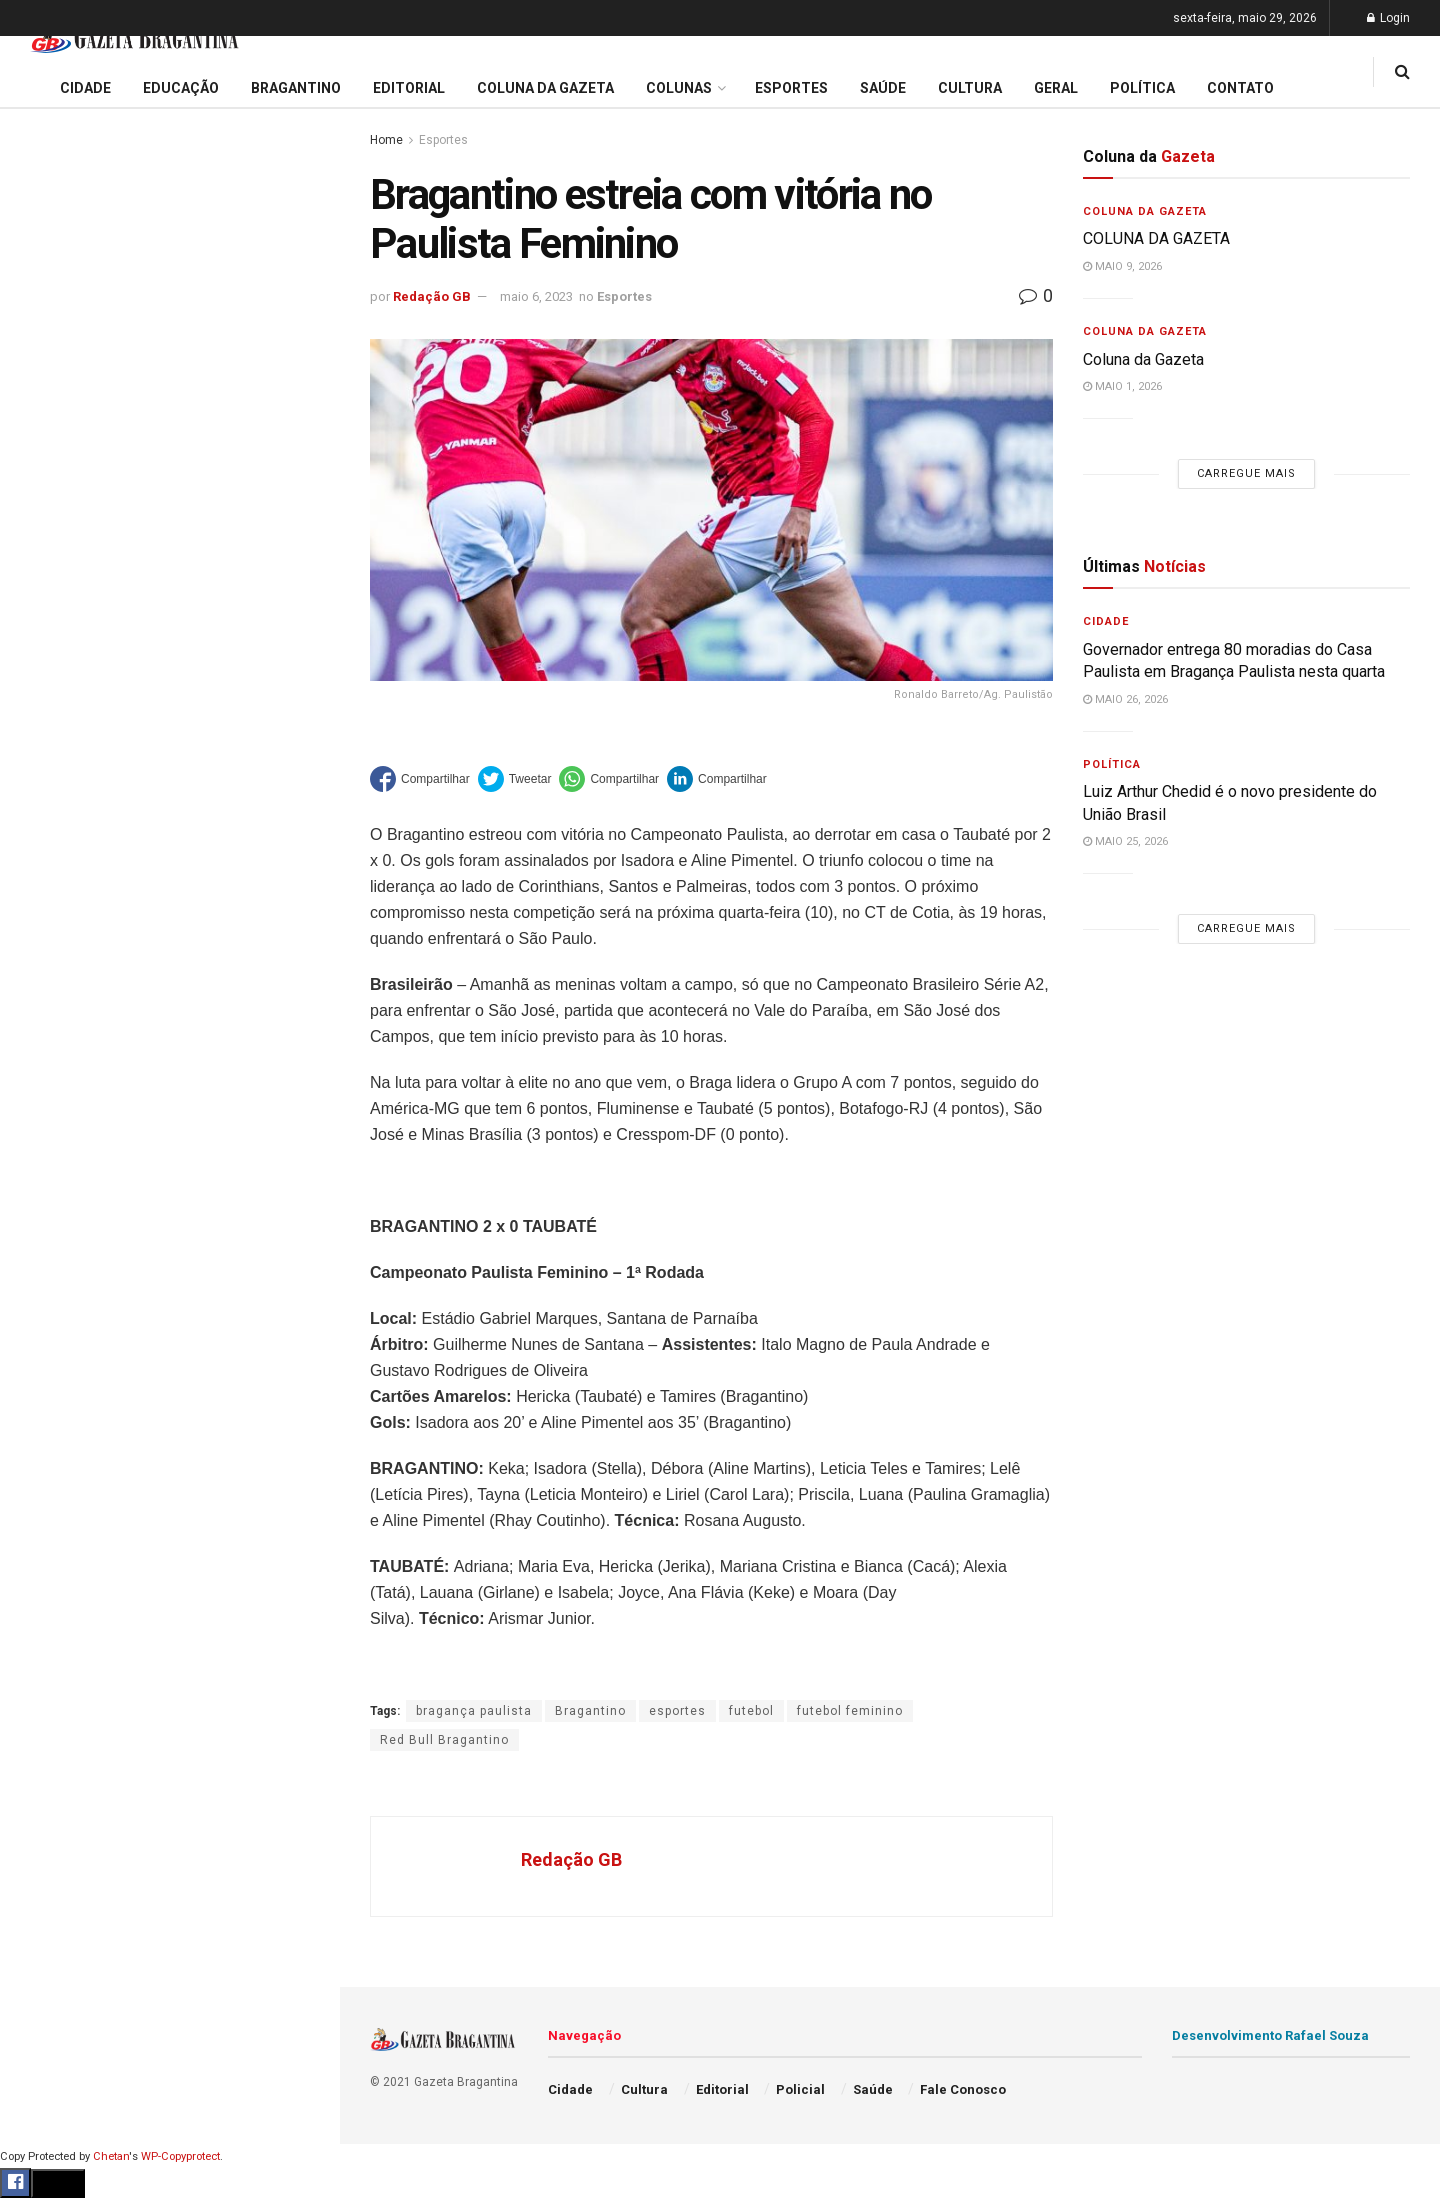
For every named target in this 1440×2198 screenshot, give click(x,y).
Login (1388, 18)
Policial (45, 895)
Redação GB (432, 296)
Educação (53, 666)
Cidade (44, 628)
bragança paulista (474, 1711)
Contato (1240, 88)
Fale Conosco (66, 1048)
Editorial (48, 704)
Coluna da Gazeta (78, 743)
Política (46, 933)
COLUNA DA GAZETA (1156, 238)
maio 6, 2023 (536, 296)
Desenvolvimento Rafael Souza (1270, 2035)
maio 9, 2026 (1122, 266)
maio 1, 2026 (1122, 386)
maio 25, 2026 (1125, 841)
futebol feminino (850, 1711)
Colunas (679, 88)
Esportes (50, 819)
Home (386, 140)
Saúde (41, 972)
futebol (751, 1711)
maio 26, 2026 (1125, 699)
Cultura (44, 857)
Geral (38, 1010)
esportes (677, 1711)
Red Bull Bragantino (444, 1740)
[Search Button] (298, 1198)
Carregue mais (169, 469)
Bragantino (57, 781)
